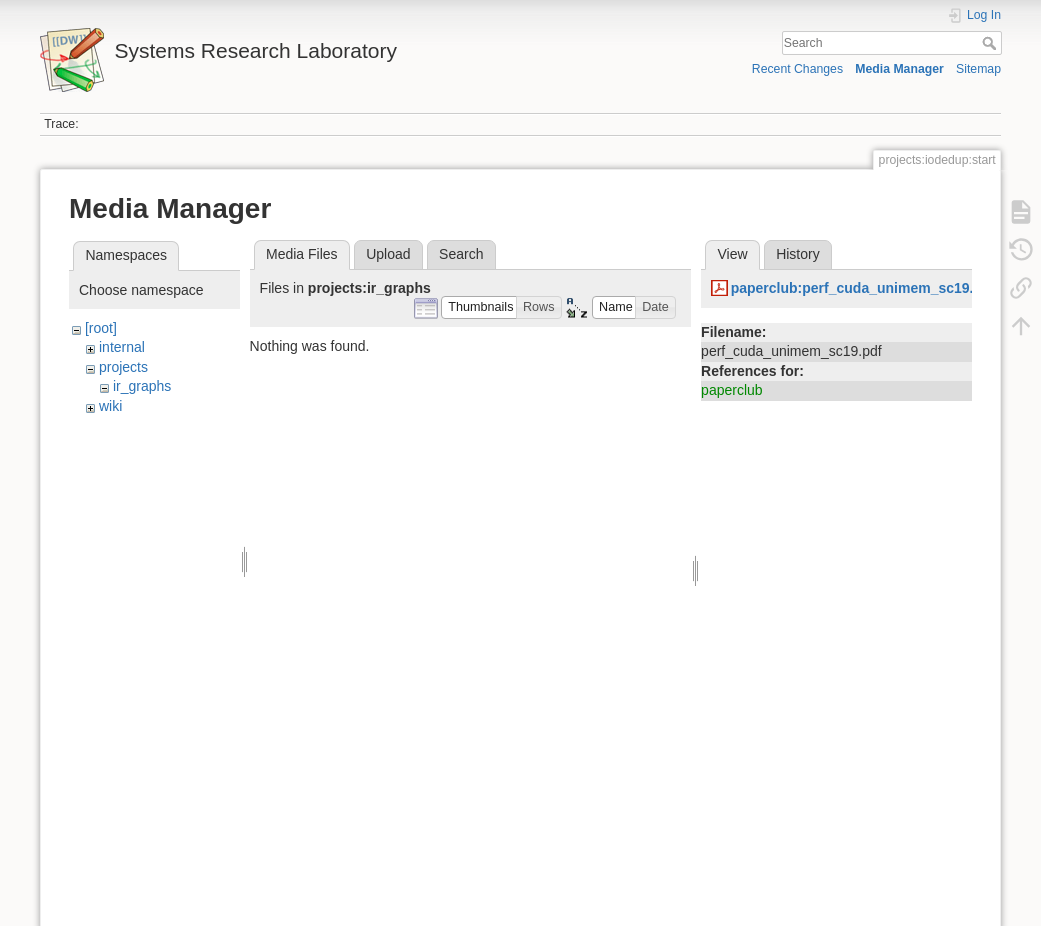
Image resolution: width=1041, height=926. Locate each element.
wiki (110, 406)
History (798, 254)
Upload (388, 254)
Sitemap (978, 69)
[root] (101, 328)
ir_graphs (142, 386)
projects (123, 367)
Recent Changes (797, 69)
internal (122, 347)
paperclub (732, 390)
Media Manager (899, 69)
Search (991, 43)
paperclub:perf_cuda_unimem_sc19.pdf (863, 288)
